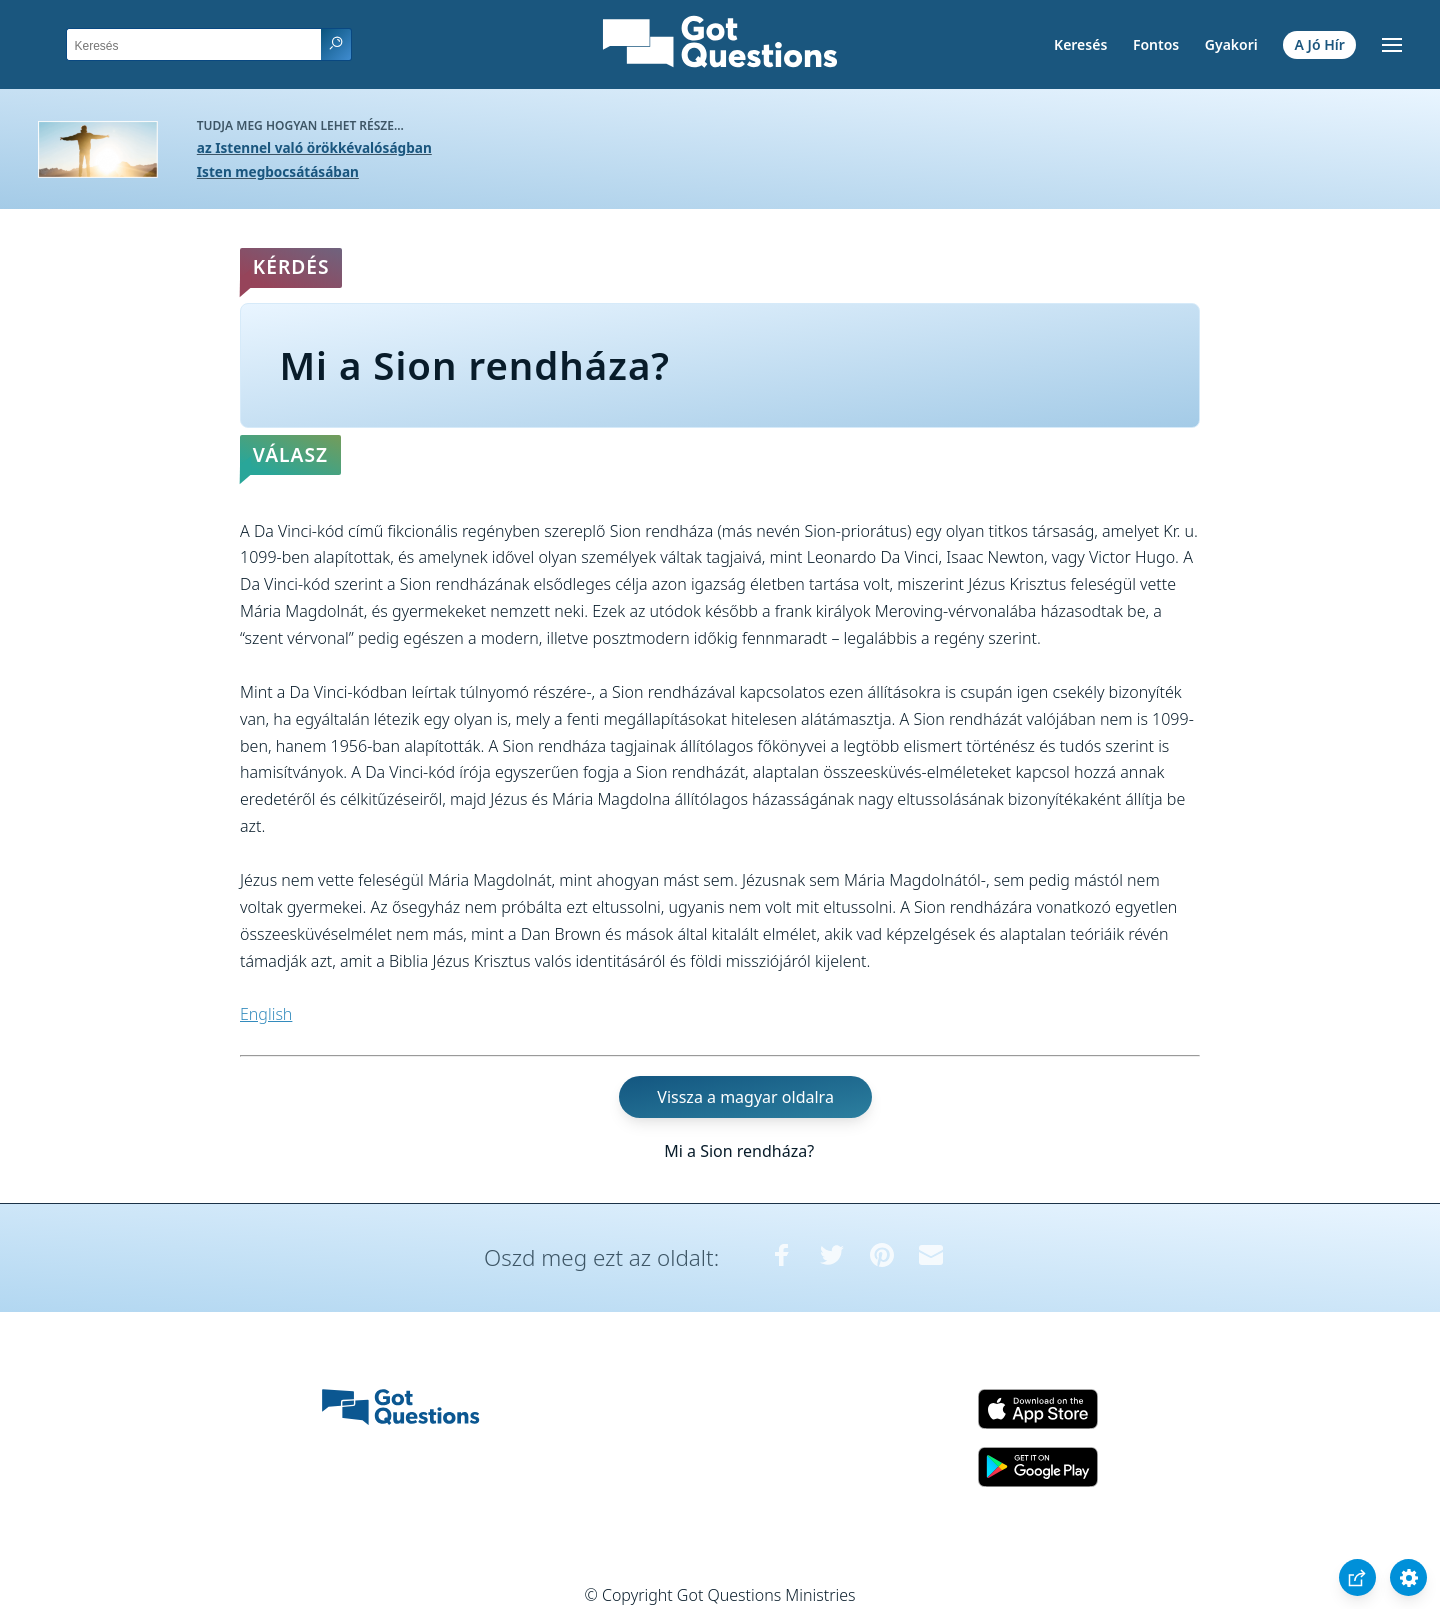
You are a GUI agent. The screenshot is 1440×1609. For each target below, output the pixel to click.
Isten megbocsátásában (278, 171)
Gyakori (1231, 44)
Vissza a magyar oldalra (745, 1097)
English (266, 1014)
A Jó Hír (1320, 44)
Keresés (1080, 44)
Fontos (1156, 44)
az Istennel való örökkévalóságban (314, 147)
